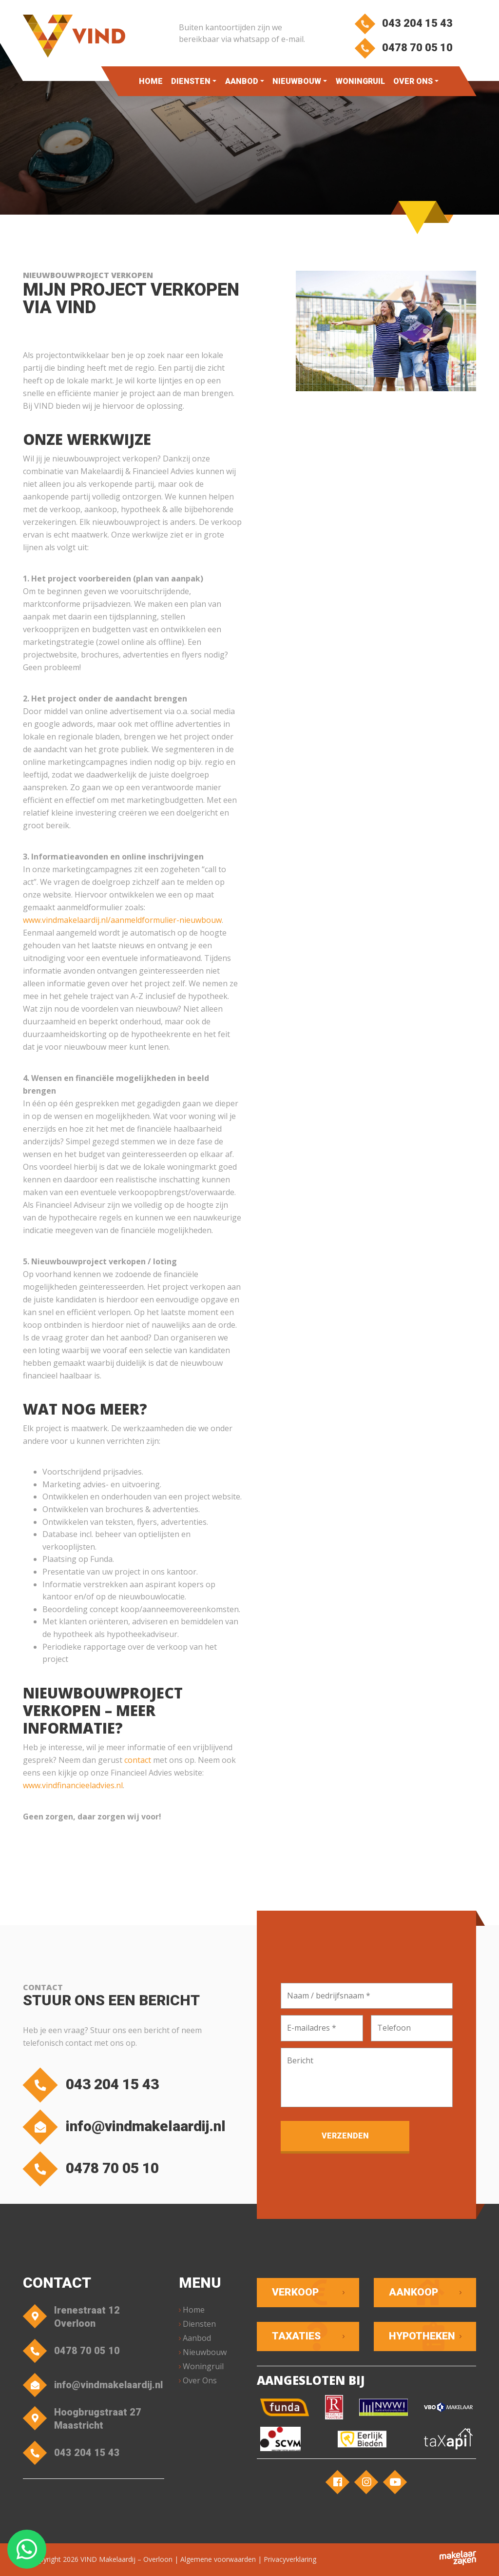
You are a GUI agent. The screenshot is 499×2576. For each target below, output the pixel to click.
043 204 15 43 (404, 23)
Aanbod (241, 81)
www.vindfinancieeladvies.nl (73, 1785)
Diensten (191, 81)
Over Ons (413, 81)
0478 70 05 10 (404, 47)
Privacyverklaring (290, 2559)
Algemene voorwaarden (218, 2559)
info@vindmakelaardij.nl (127, 2127)
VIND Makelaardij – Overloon (126, 2559)
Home (151, 81)
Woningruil (360, 81)
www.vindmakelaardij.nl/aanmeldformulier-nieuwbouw (122, 920)
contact (137, 1760)
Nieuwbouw (296, 81)
